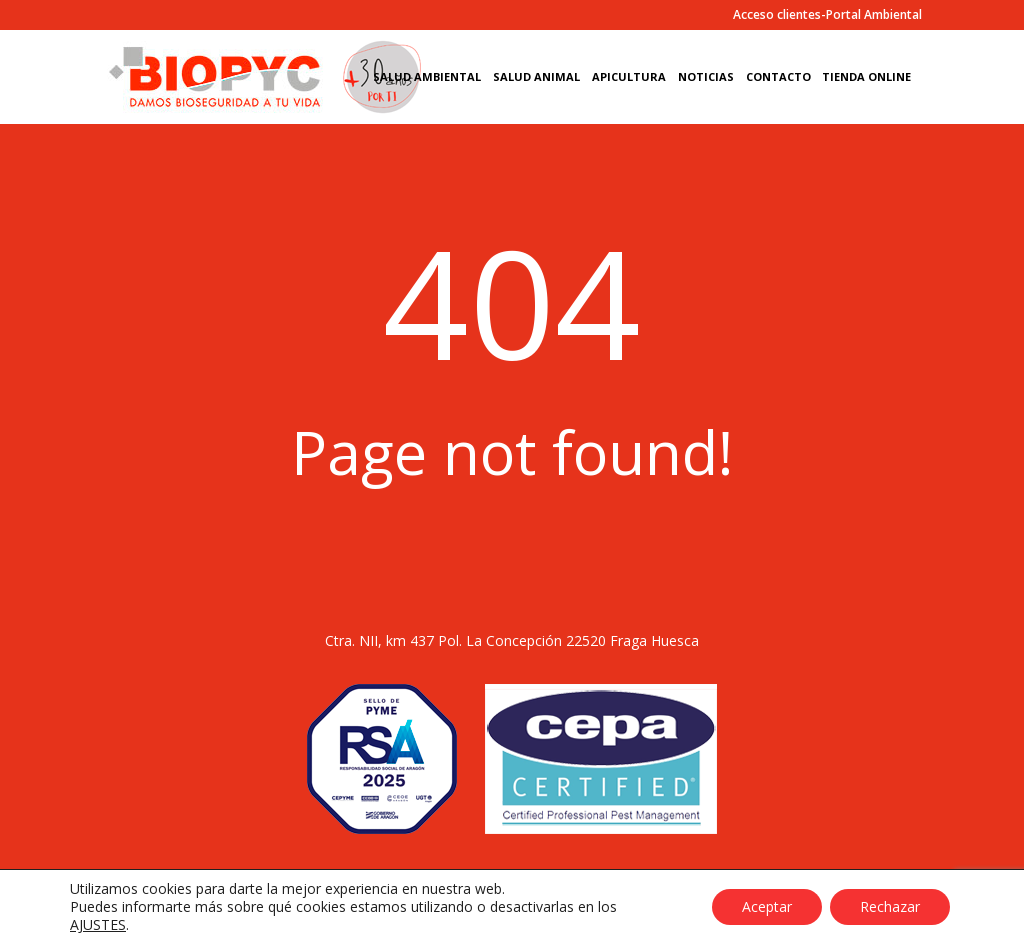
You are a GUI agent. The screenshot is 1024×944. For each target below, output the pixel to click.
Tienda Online (866, 77)
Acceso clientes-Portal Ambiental (827, 16)
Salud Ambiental (427, 77)
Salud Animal (536, 77)
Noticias (706, 77)
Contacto (778, 77)
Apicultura (629, 77)
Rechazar (890, 906)
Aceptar (767, 906)
